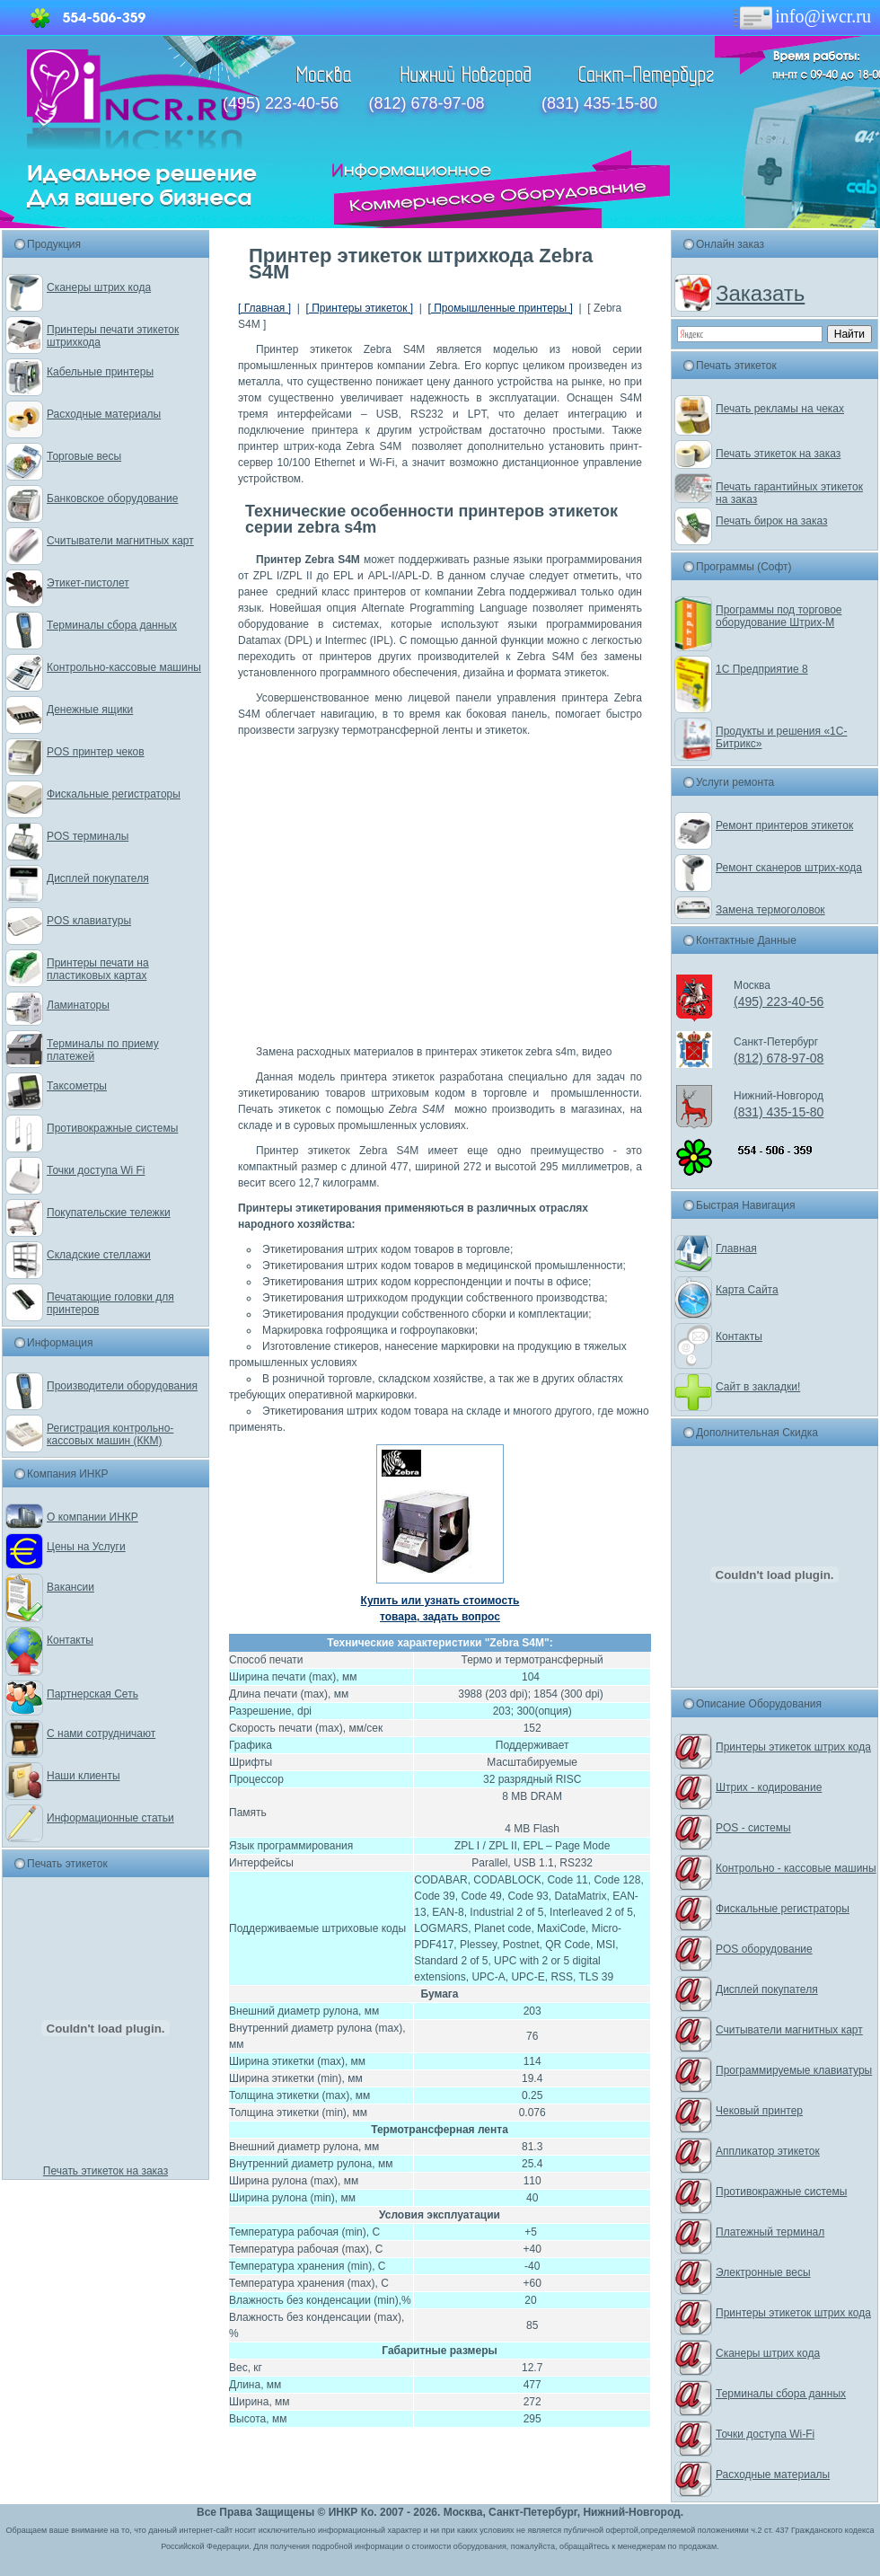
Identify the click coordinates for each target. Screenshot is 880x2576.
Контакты (70, 1640)
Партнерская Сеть (92, 1694)
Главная (736, 1248)
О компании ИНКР (92, 1517)
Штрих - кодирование (769, 1787)
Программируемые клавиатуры (794, 2070)
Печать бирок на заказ (772, 521)
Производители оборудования (122, 1386)
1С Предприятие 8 (762, 669)
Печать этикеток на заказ (105, 2171)
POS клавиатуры (89, 920)
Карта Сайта (747, 1290)
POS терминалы (87, 836)
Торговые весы (84, 456)
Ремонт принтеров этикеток (784, 825)
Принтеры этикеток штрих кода (793, 1747)
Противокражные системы (112, 1128)
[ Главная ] (264, 308)
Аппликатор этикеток (768, 2151)
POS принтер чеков (96, 751)
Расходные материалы (104, 414)
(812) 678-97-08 (426, 103)
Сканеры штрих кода (99, 287)
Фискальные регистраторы (113, 794)
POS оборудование (764, 1949)
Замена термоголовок (770, 910)
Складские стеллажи (99, 1254)
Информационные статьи (110, 1818)
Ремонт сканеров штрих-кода (789, 867)
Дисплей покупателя (98, 878)
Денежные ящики (90, 709)
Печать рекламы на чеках (780, 408)
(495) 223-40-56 (281, 103)
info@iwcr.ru (800, 16)
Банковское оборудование (113, 498)
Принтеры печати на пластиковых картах (98, 969)
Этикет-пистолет (88, 583)
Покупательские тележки (109, 1212)
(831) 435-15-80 (599, 103)
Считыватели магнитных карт (120, 540)
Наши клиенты (83, 1775)
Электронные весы (763, 2272)
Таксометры (77, 1086)
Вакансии (70, 1587)
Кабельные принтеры (100, 372)
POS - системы (753, 1828)
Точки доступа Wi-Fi (765, 2434)
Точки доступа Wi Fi (96, 1170)
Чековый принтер (759, 2110)
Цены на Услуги (86, 1546)
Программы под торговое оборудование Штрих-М (778, 616)
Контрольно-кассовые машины (124, 667)
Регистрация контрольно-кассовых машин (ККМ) (110, 1434)
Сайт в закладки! (758, 1387)
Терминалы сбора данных (112, 625)
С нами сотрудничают (101, 1733)
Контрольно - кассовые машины (796, 1868)
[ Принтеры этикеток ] (359, 308)
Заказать (760, 293)
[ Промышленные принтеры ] (500, 308)
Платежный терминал (770, 2232)
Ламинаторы (78, 1005)
